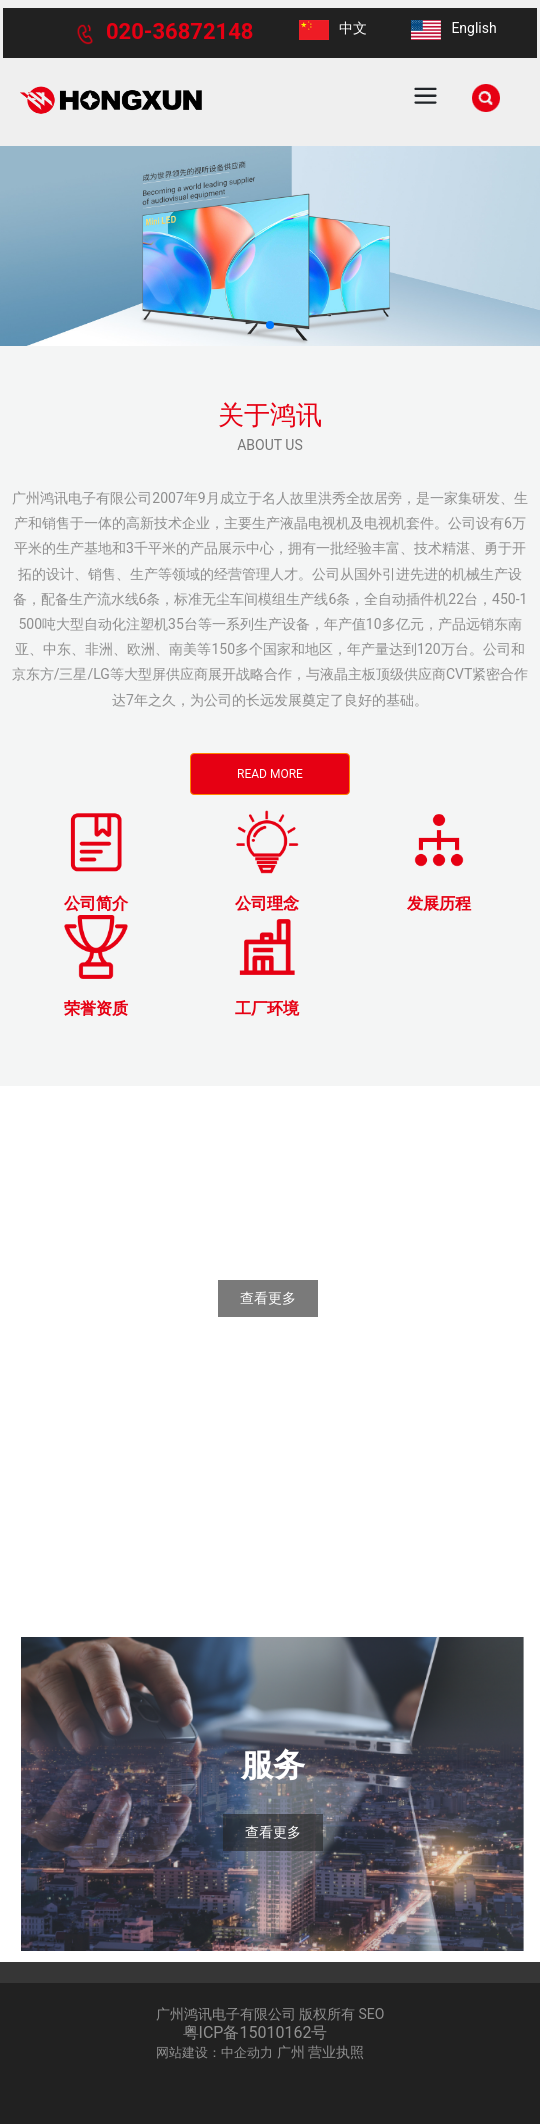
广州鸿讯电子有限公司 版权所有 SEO (270, 2014)
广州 (291, 2052)
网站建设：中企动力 (214, 2052)
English (473, 28)
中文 (353, 28)
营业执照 (336, 2052)
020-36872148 (180, 31)
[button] (270, 325)
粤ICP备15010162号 (255, 2032)
